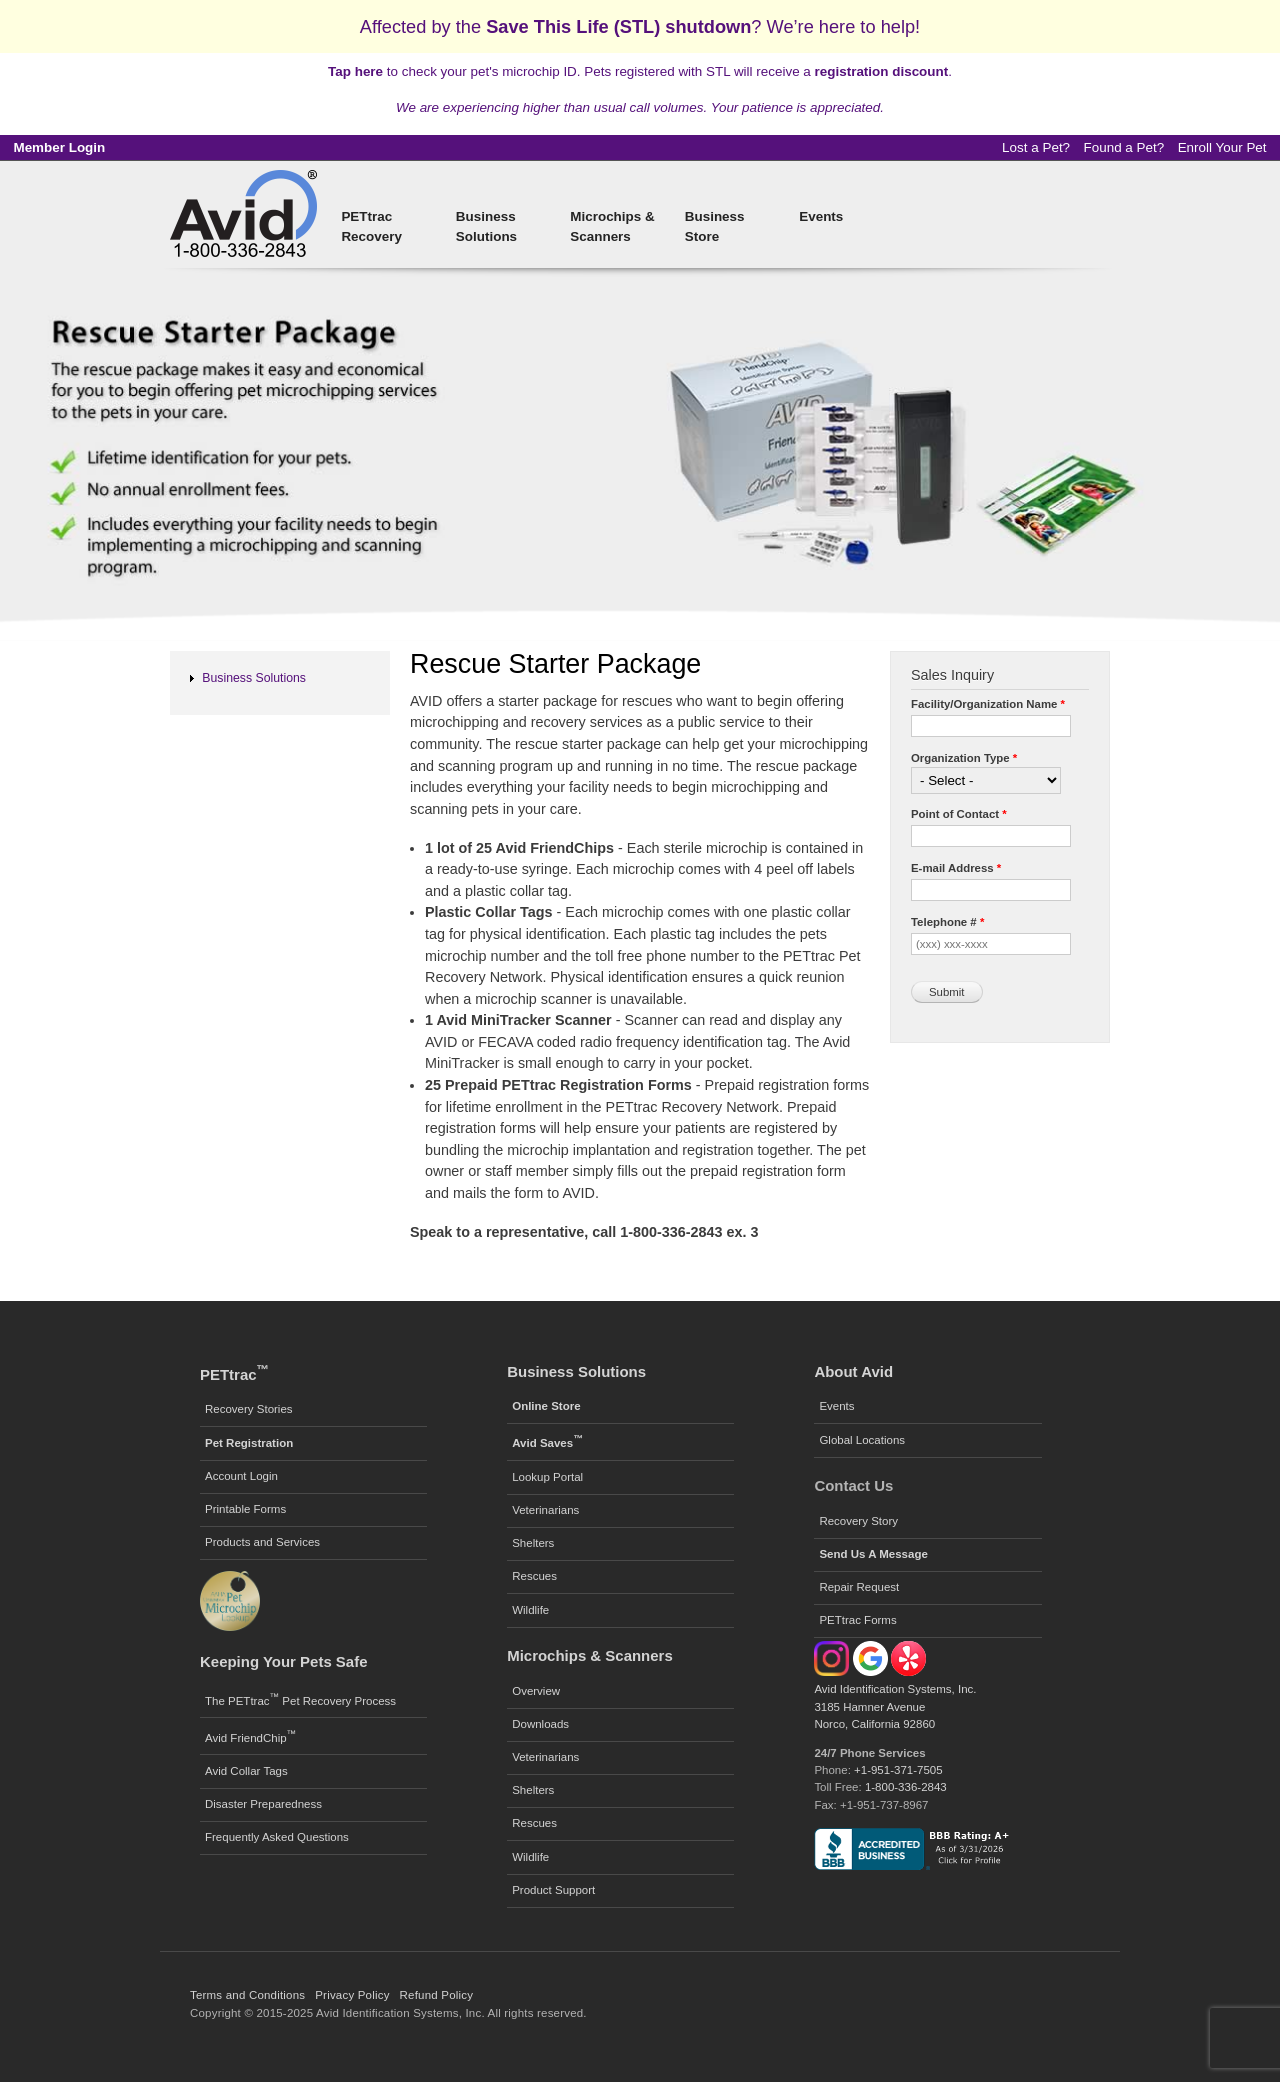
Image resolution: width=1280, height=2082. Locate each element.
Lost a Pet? (1036, 147)
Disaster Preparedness (263, 1804)
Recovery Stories (249, 1409)
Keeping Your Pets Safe (283, 1661)
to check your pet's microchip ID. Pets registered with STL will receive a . (640, 71)
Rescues (534, 1576)
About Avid (853, 1371)
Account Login (241, 1476)
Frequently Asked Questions (277, 1837)
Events (821, 216)
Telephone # (947, 922)
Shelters (533, 1543)
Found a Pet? (1124, 147)
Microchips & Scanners (612, 226)
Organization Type (964, 758)
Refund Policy (437, 1995)
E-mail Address (956, 868)
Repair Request (859, 1587)
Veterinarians (545, 1510)
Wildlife (530, 1610)
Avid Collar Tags (246, 1771)
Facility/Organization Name (988, 704)
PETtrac (234, 1374)
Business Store (715, 226)
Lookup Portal (547, 1477)
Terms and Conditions (247, 1995)
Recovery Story (858, 1521)
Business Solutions (486, 226)
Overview (536, 1691)
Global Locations (862, 1440)
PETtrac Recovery (371, 226)
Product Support (553, 1890)
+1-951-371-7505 (898, 1770)
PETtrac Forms (857, 1620)
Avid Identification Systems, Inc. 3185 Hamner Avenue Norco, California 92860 (895, 1706)
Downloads (540, 1724)
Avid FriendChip (250, 1736)
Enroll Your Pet (1222, 147)
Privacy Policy (352, 1995)
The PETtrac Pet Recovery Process (300, 1699)
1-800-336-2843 (906, 1787)
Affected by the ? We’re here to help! (640, 26)
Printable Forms (245, 1509)
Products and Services (262, 1542)
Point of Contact (959, 814)
